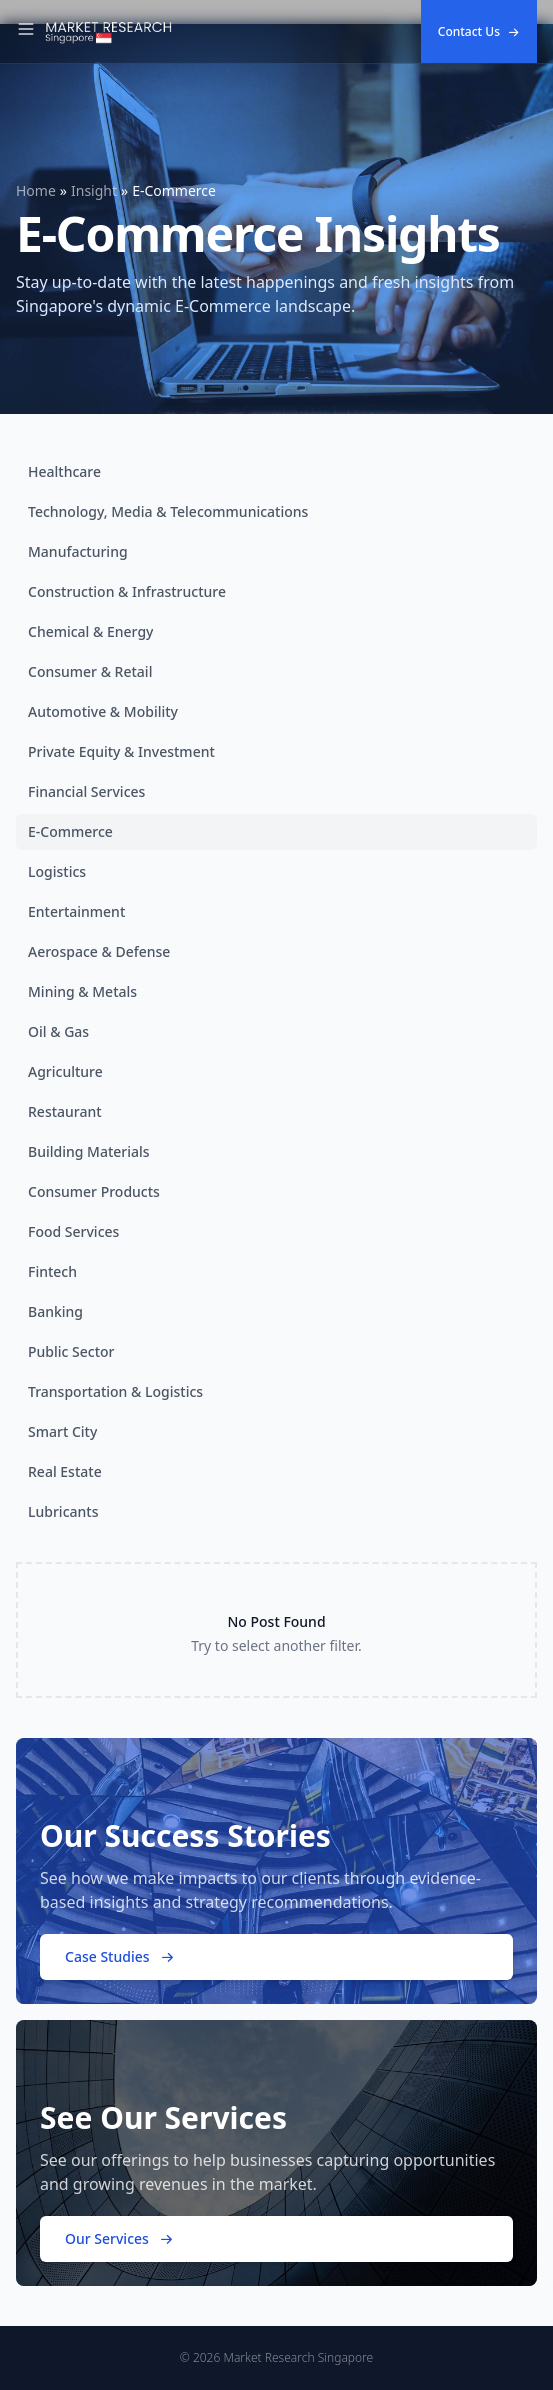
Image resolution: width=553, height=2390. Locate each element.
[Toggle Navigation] (26, 32)
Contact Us (479, 31)
